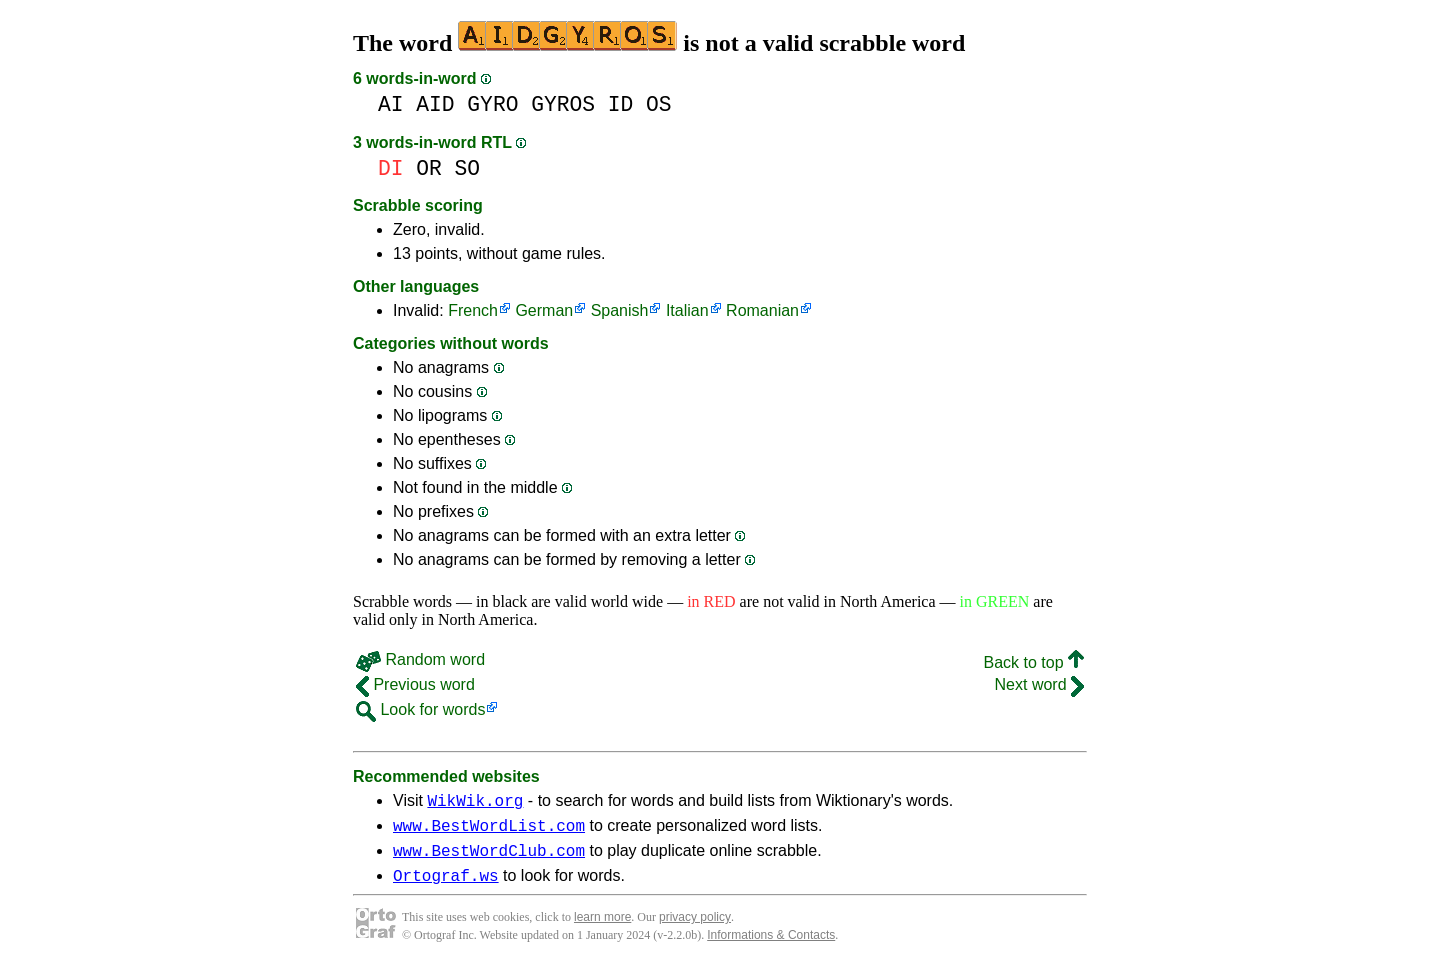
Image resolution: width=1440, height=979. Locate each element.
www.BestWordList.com (489, 831)
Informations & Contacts (771, 947)
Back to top (1034, 662)
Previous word (415, 684)
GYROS (563, 104)
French (473, 310)
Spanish (620, 310)
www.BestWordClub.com (489, 859)
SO (468, 168)
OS (659, 104)
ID (621, 104)
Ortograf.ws (446, 887)
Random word (420, 659)
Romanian (762, 310)
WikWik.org (475, 803)
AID (435, 104)
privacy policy (695, 929)
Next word (1039, 684)
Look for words (420, 709)
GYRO (492, 104)
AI (391, 104)
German (544, 310)
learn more (602, 929)
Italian (687, 310)
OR (429, 168)
